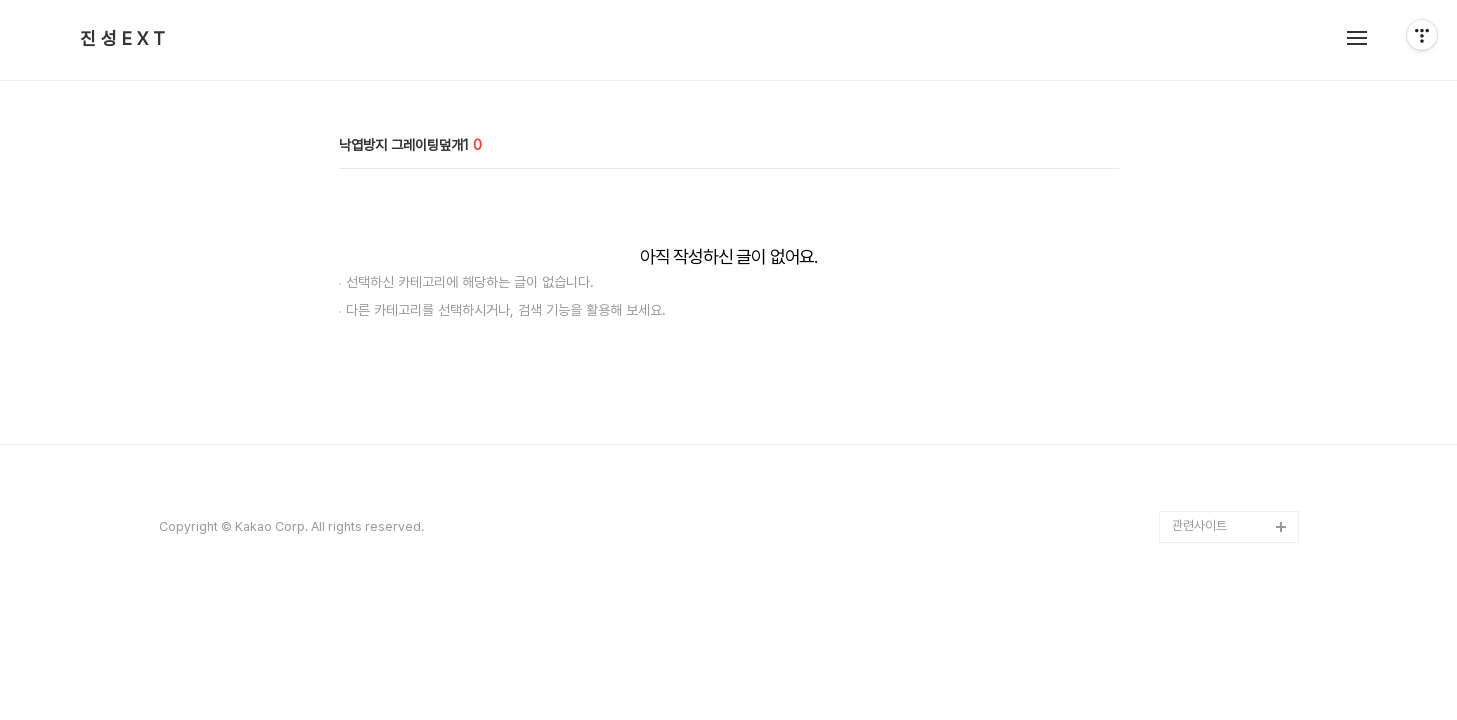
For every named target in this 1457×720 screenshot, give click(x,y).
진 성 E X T (122, 39)
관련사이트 (1199, 525)
